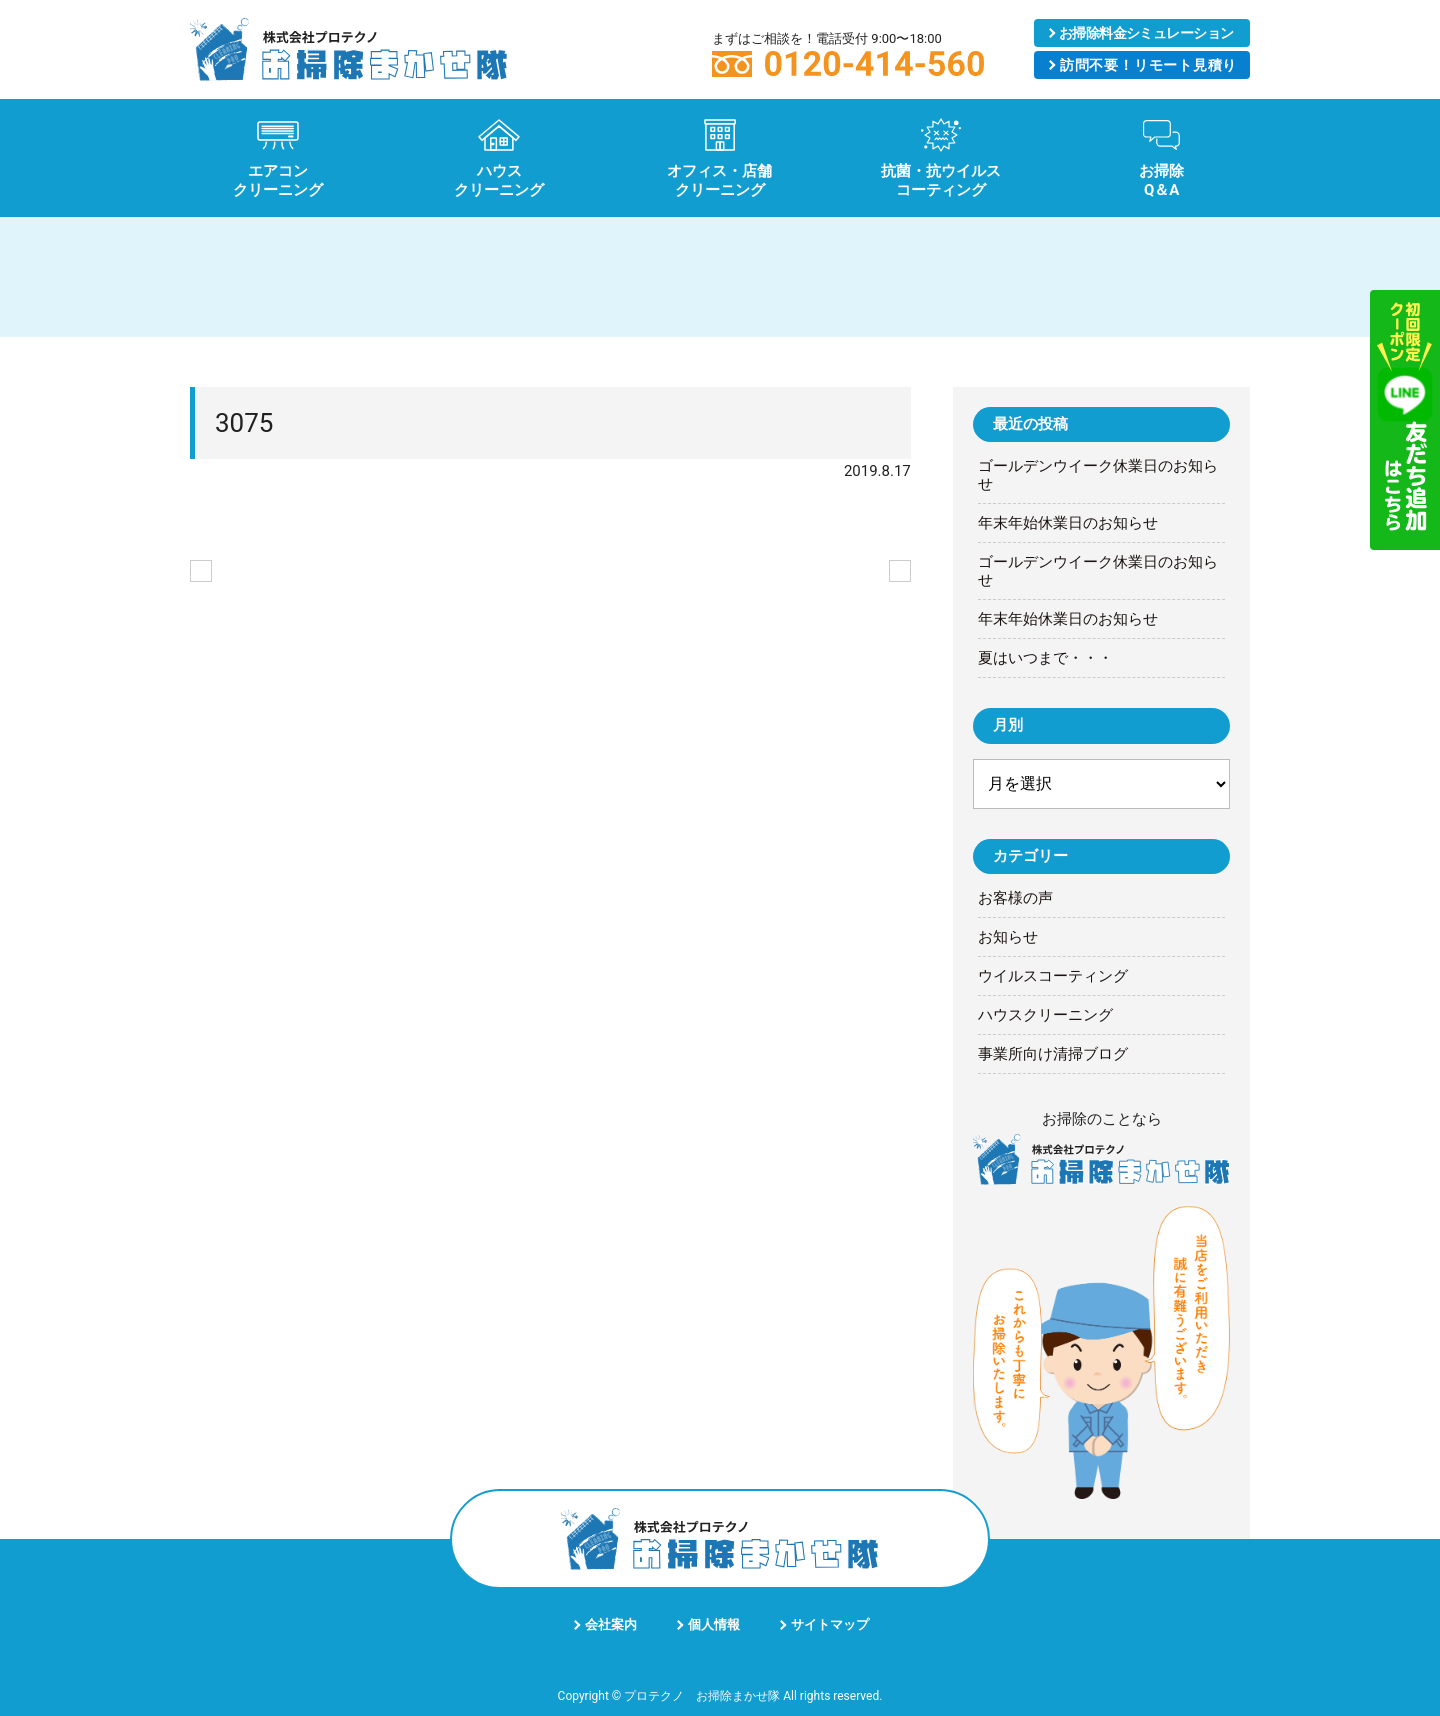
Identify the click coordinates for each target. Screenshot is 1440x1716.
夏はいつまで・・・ (1045, 658)
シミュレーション (1146, 33)
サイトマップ (830, 1624)
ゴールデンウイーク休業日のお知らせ (1098, 475)
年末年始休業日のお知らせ (1068, 523)
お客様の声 (1015, 898)
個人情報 (714, 1624)
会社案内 (611, 1624)
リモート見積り (1148, 65)
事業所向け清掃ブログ (1053, 1054)
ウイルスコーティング (1053, 976)
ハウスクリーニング (1045, 1015)
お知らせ (1008, 937)
